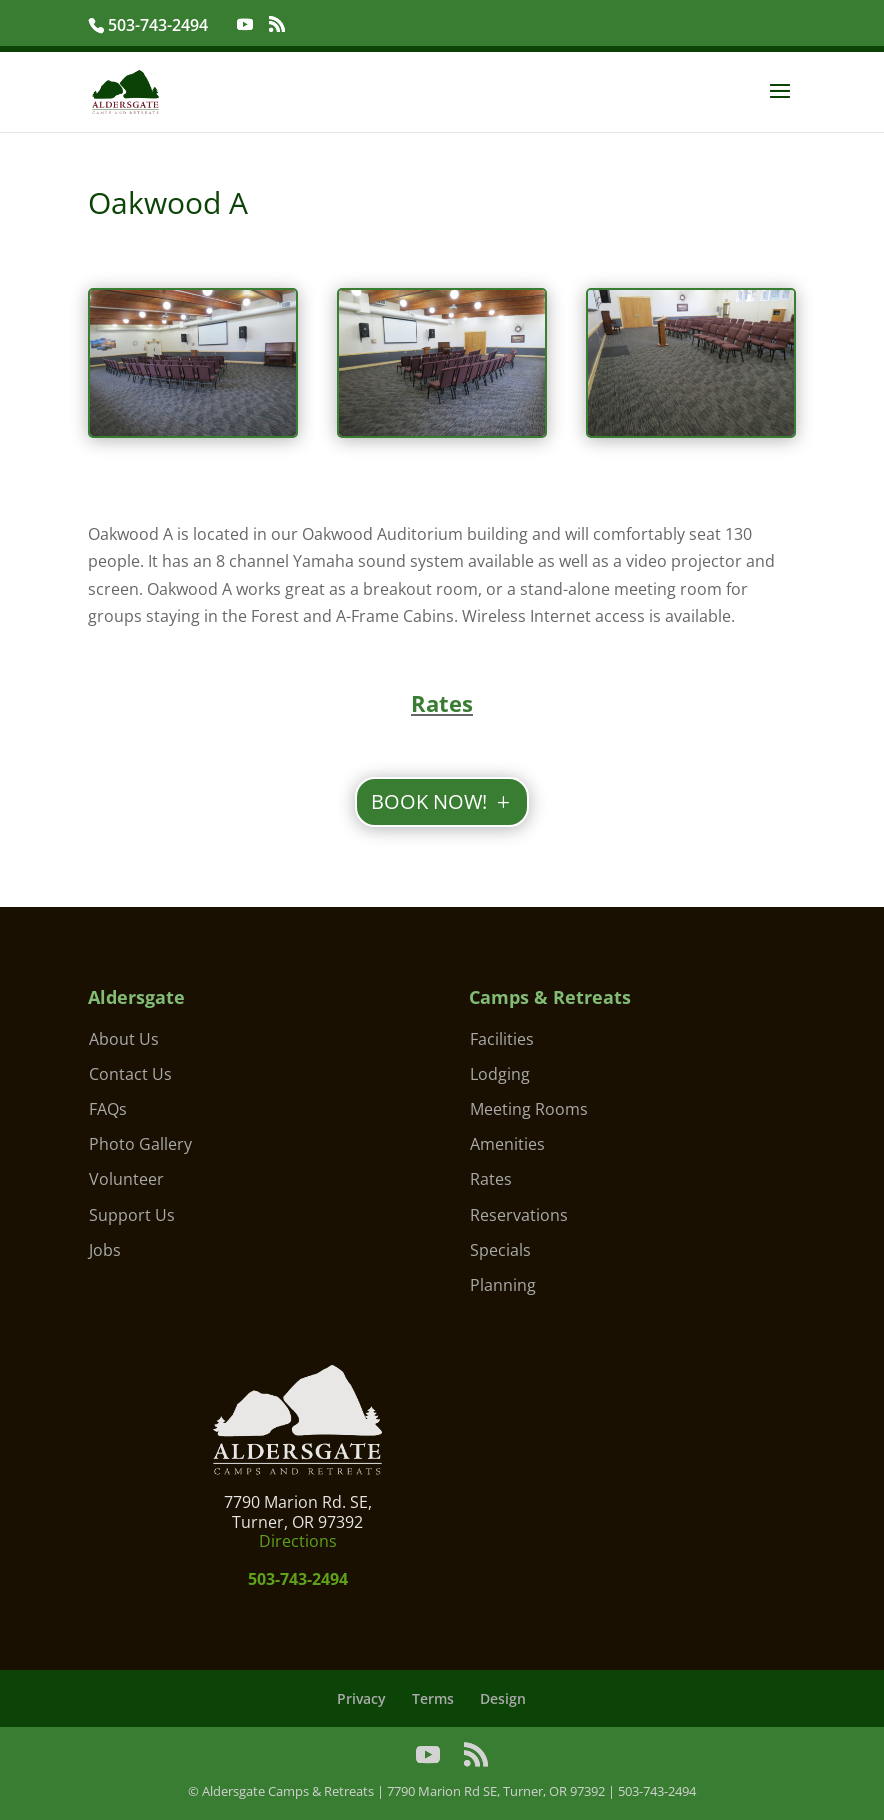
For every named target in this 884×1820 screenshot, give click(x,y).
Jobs (105, 1250)
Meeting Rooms (529, 1109)
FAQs (108, 1109)
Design (503, 1698)
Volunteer (126, 1179)
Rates (491, 1179)
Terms (433, 1698)
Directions (298, 1541)
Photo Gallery (140, 1144)
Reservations (519, 1215)
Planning (503, 1285)
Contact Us (130, 1074)
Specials (500, 1250)
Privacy (361, 1698)
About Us (124, 1039)
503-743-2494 (160, 25)
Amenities (507, 1144)
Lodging (500, 1074)
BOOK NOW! (429, 801)
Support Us (132, 1215)
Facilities (502, 1039)
